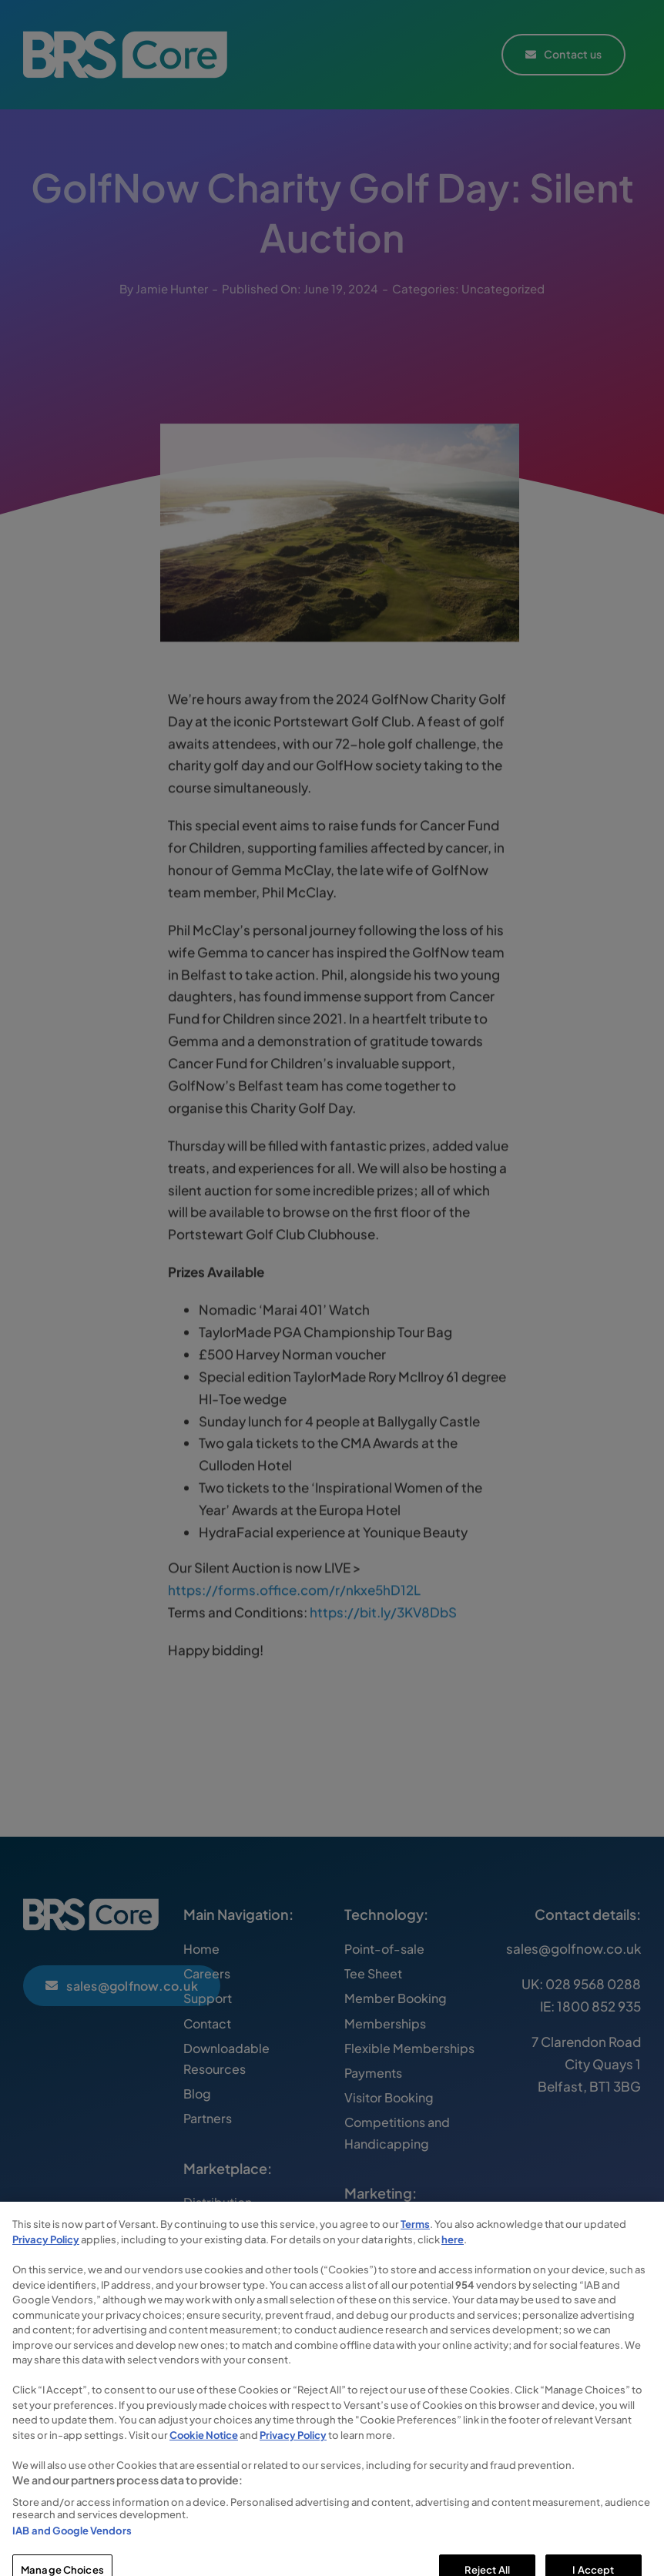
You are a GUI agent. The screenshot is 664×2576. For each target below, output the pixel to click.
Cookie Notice (203, 2463)
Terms (415, 2253)
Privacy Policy (45, 2268)
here (452, 2268)
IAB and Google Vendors (72, 2559)
